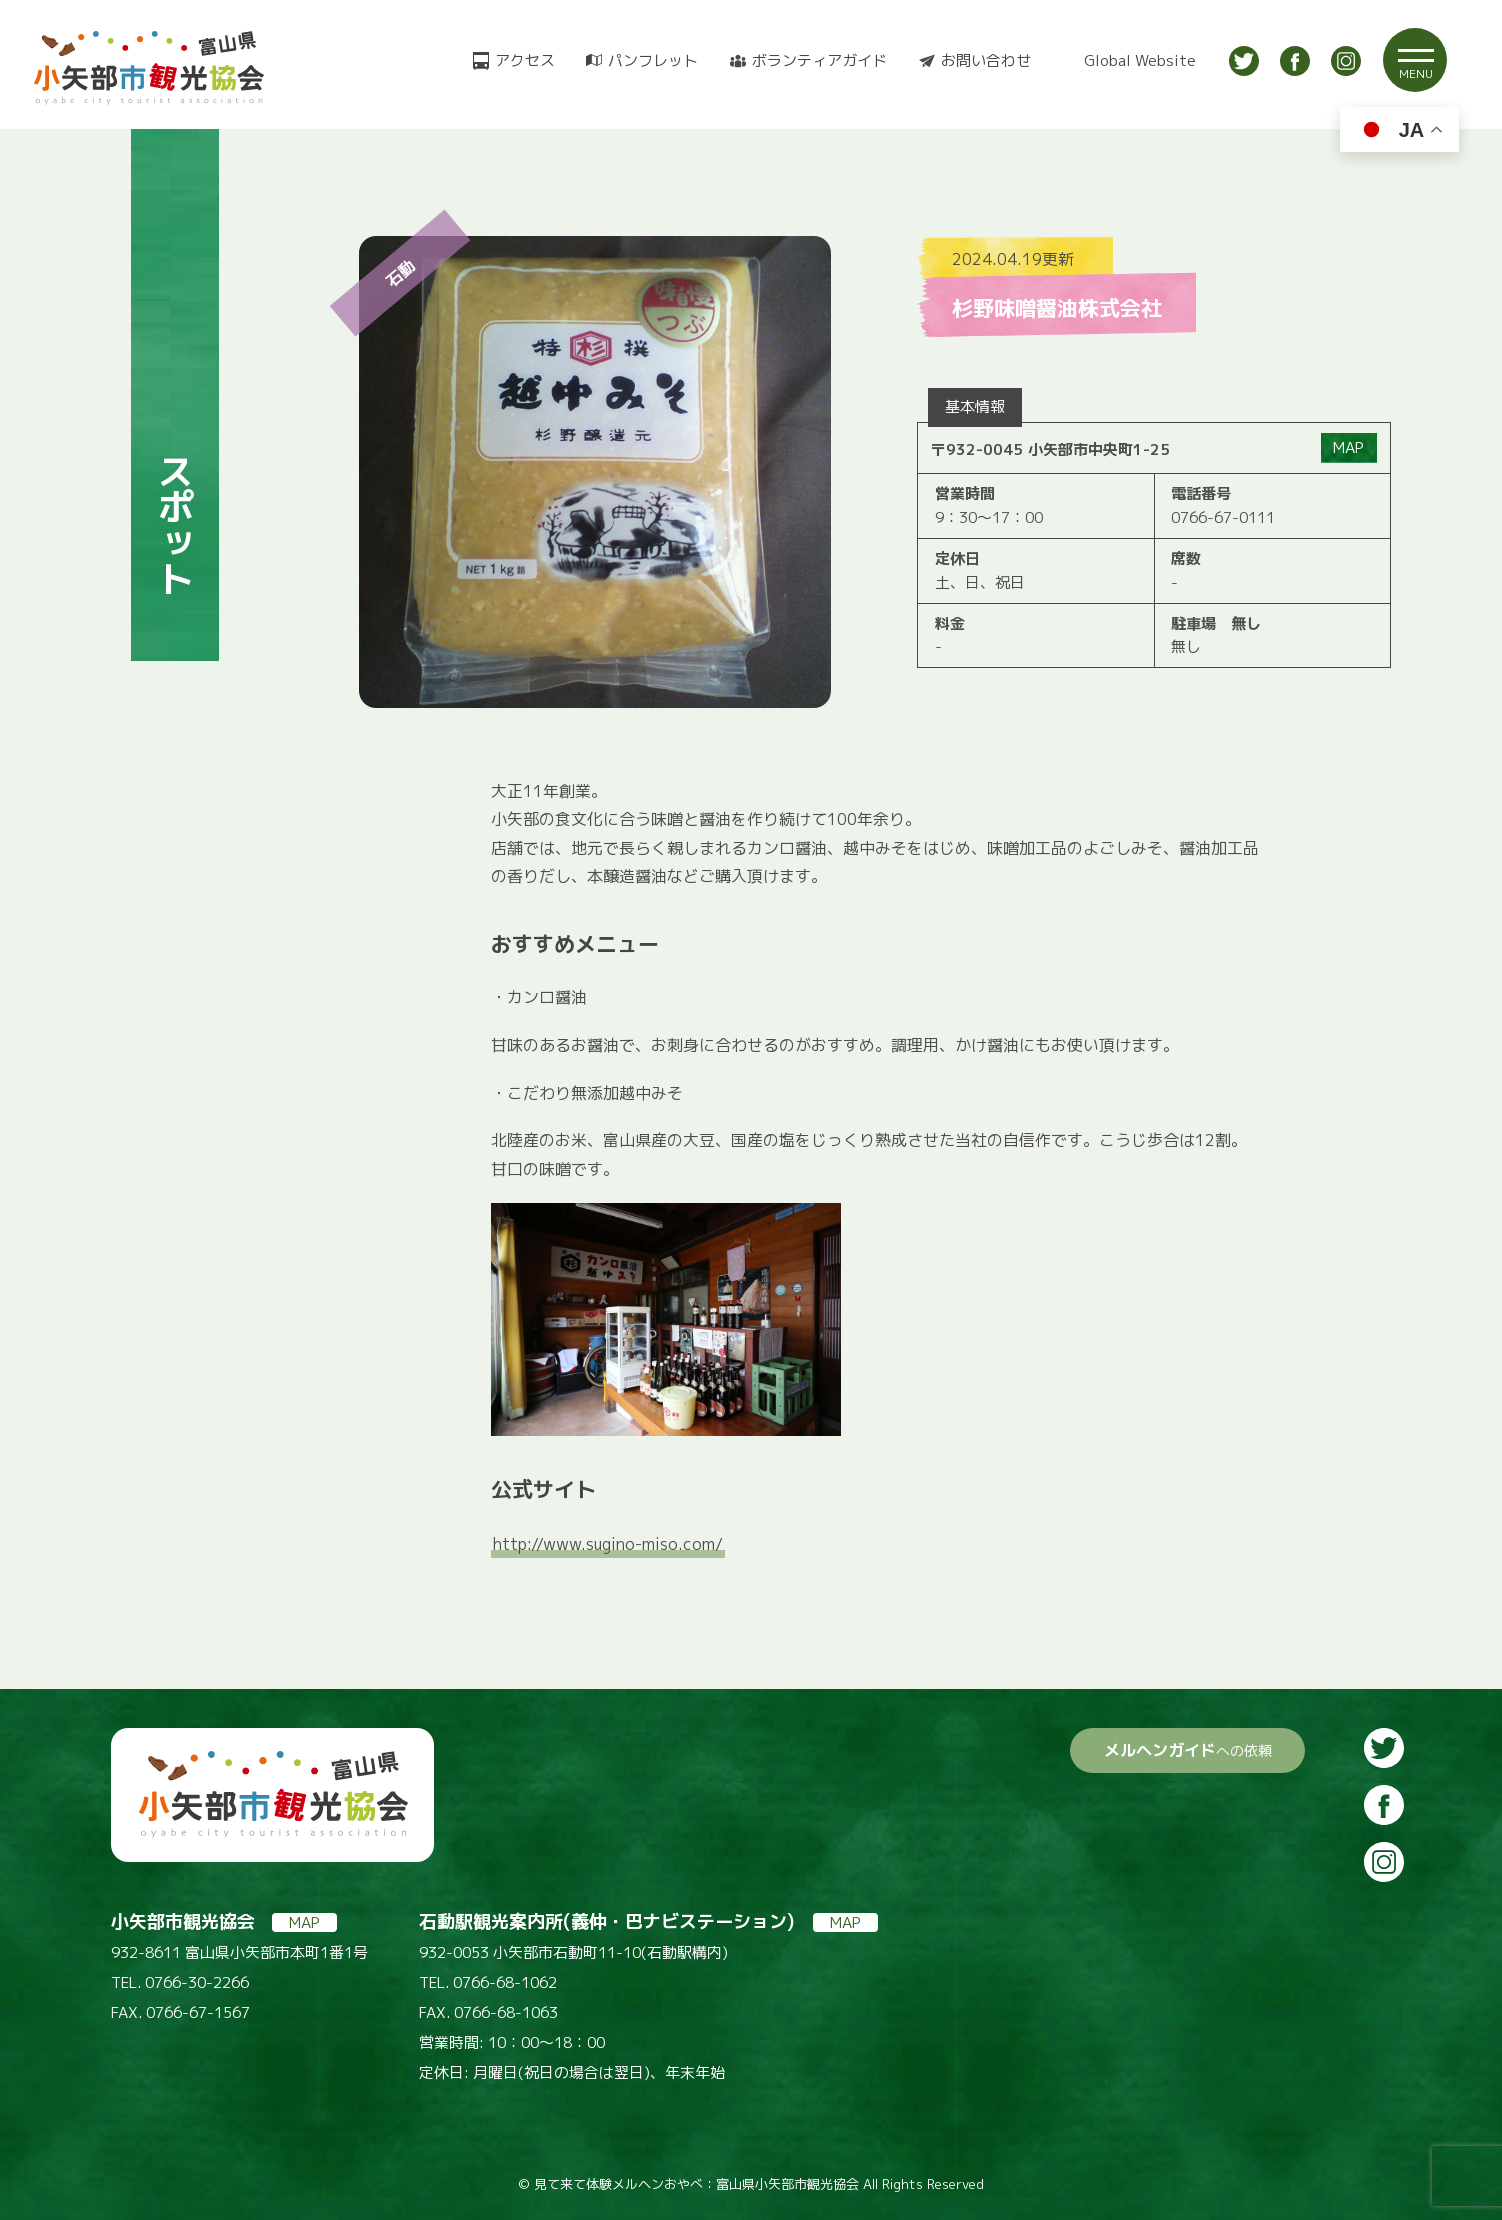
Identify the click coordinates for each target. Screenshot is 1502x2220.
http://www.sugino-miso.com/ (608, 1544)
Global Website (1140, 60)
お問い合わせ (986, 60)
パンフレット (653, 60)
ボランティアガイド (819, 60)
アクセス (525, 60)
